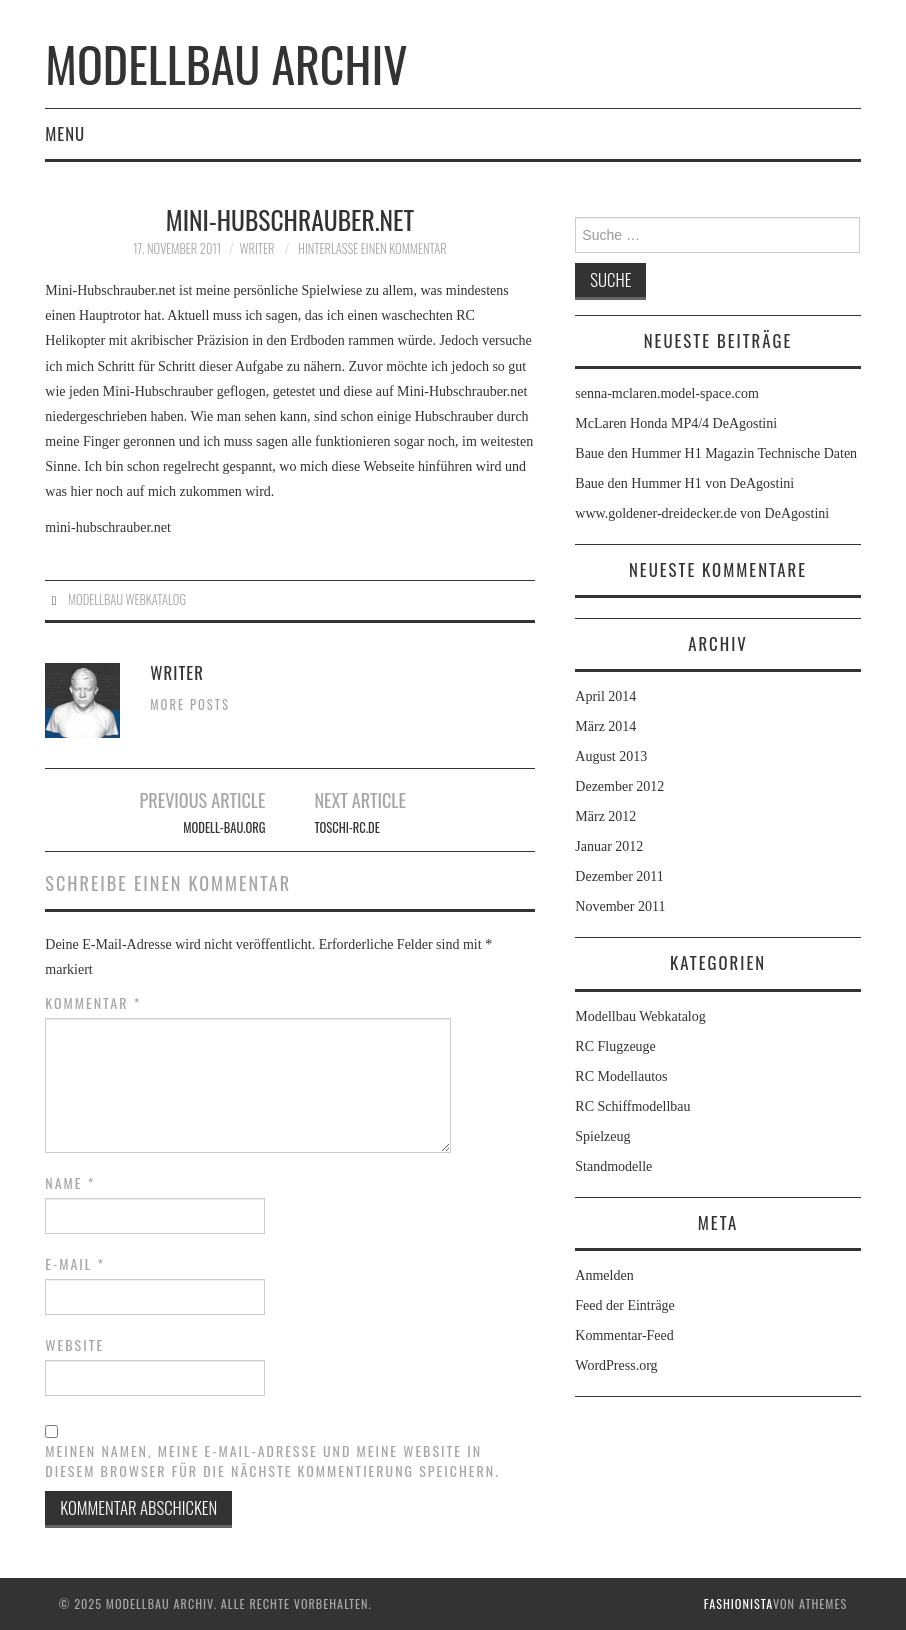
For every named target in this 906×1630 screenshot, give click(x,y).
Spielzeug (602, 1136)
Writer (257, 248)
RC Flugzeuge (615, 1046)
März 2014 (605, 726)
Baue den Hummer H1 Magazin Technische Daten (716, 453)
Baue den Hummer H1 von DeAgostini (684, 483)
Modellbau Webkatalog (127, 599)
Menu (65, 133)
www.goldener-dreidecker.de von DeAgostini (702, 513)
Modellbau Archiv (226, 63)
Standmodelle (613, 1166)
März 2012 (605, 816)
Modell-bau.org (224, 827)
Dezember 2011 (619, 876)
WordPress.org (616, 1365)
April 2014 (605, 696)
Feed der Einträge (625, 1305)
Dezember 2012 (619, 786)
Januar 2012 (609, 846)
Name (70, 1183)
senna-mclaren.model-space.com (666, 393)
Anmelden (604, 1275)
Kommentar (93, 1003)
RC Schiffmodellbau (632, 1106)
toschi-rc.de (346, 827)
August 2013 (611, 756)
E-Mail (75, 1264)
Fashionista (738, 1603)
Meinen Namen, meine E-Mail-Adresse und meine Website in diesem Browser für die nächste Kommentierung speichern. (272, 1461)
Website (74, 1345)
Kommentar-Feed (624, 1335)
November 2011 (620, 906)
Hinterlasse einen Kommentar (372, 248)
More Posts (190, 704)
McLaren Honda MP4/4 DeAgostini (676, 423)
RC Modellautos (621, 1076)
